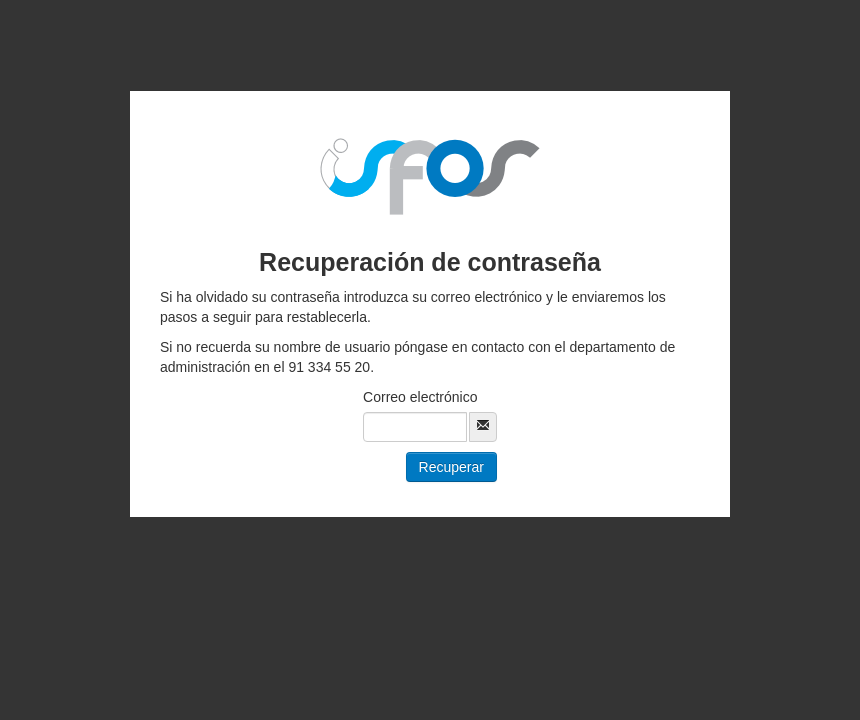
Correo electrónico (420, 397)
